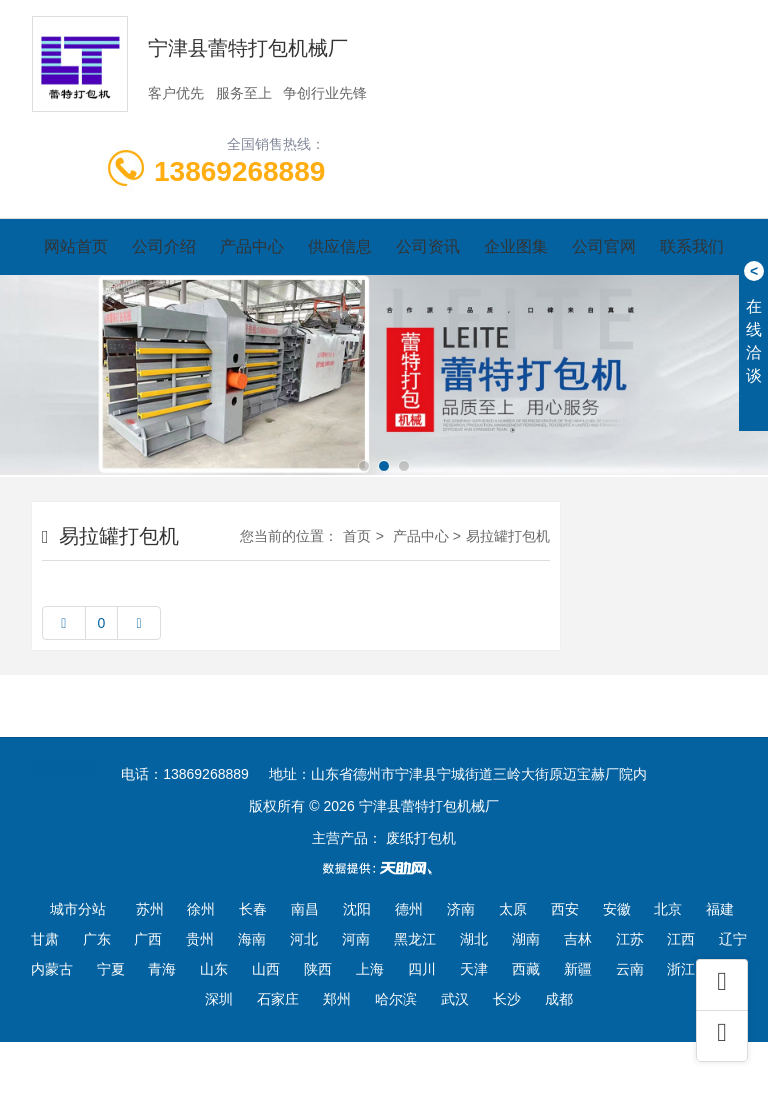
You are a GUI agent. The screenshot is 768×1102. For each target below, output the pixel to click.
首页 (357, 536)
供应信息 (340, 246)
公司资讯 (428, 246)
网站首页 (76, 246)
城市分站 (78, 909)
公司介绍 (164, 246)
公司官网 (604, 246)
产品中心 (252, 246)
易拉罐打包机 (508, 536)
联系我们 (692, 246)
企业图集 (516, 246)
